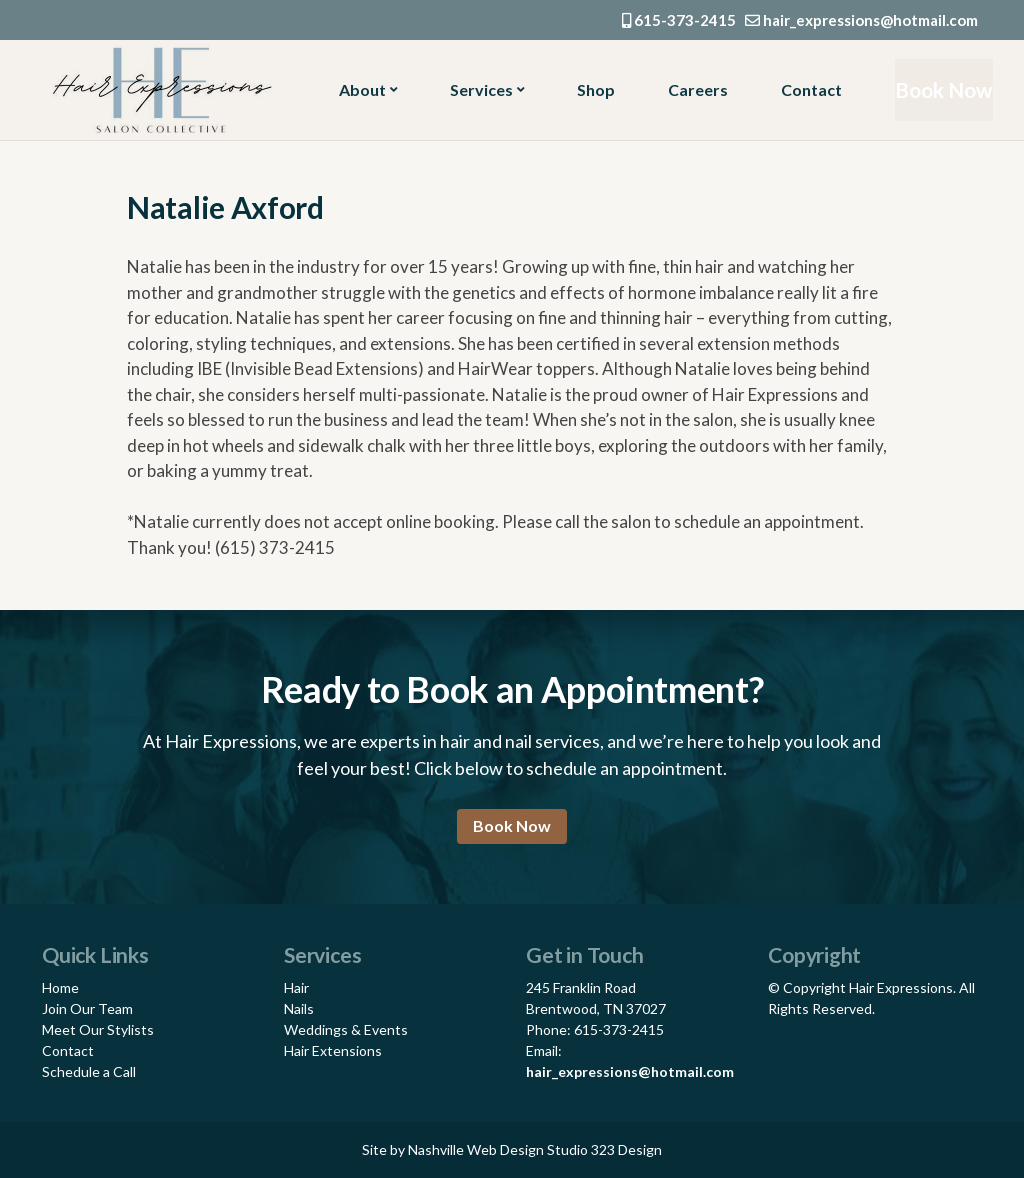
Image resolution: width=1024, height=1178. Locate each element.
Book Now (938, 89)
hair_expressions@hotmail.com (861, 20)
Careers (691, 89)
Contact (802, 89)
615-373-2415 (679, 20)
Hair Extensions (333, 1050)
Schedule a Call (89, 1071)
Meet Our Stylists (98, 1029)
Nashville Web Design (476, 1149)
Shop (591, 89)
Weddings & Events (346, 1029)
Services (479, 89)
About (362, 89)
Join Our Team (87, 1008)
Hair (296, 987)
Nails (299, 1008)
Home (60, 987)
